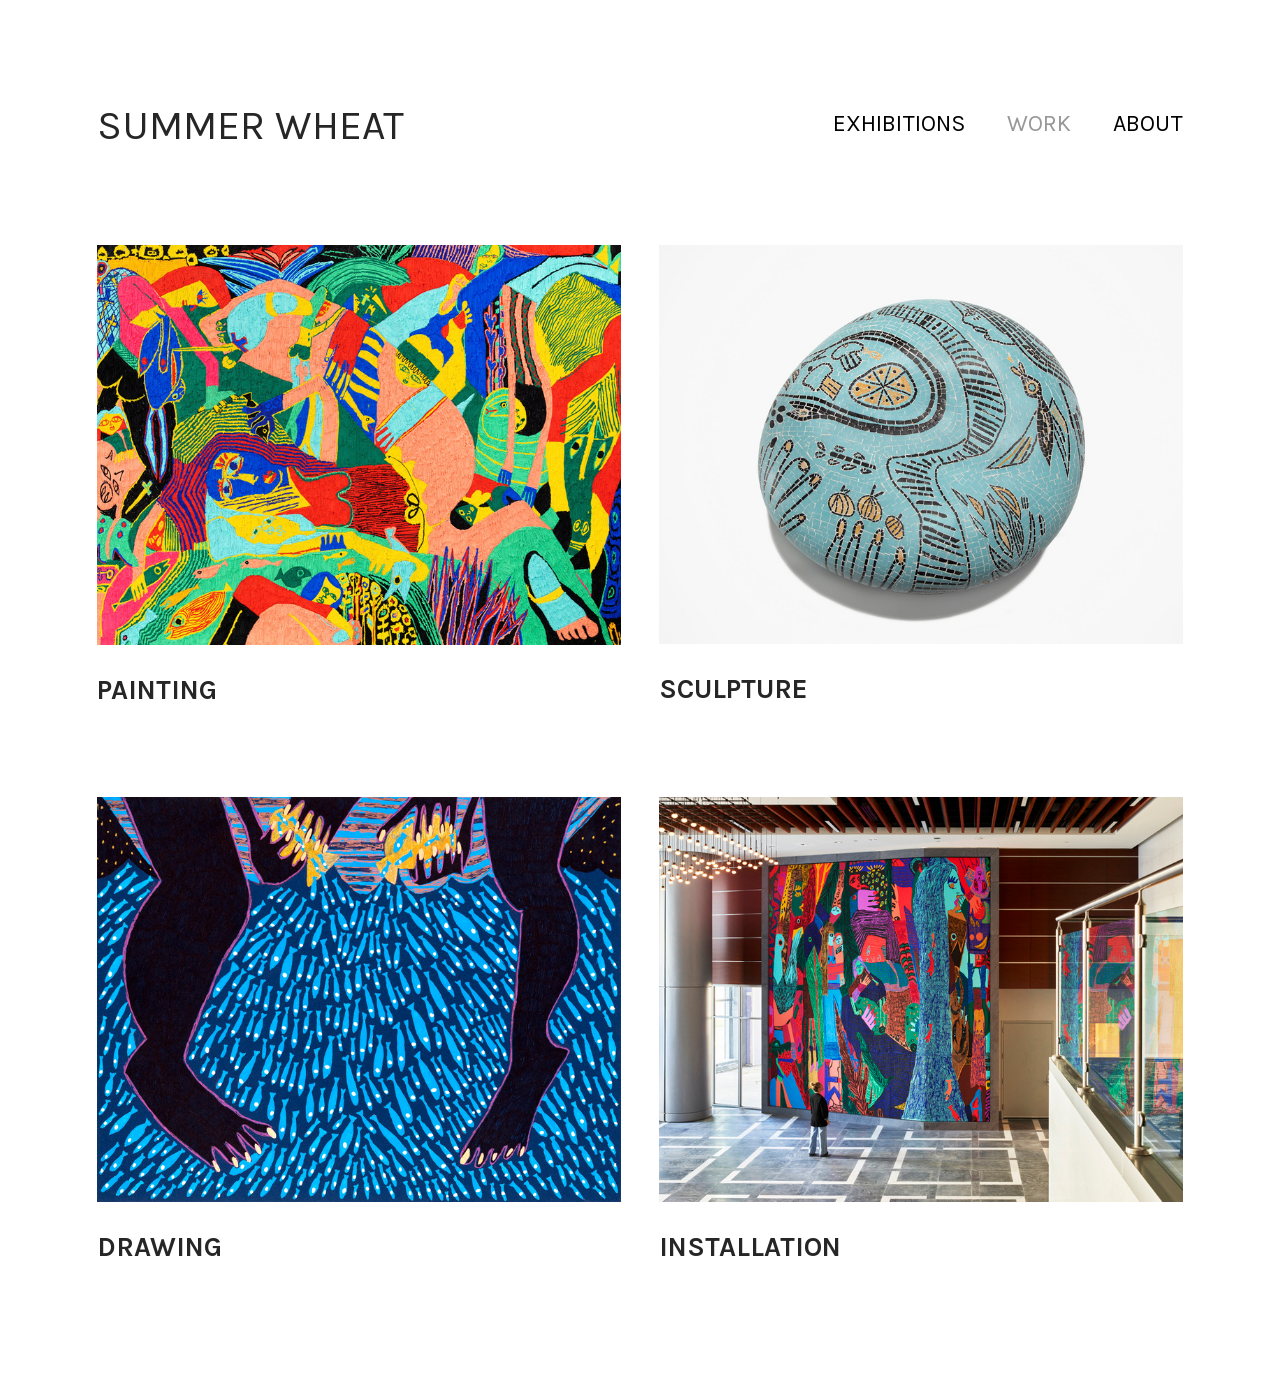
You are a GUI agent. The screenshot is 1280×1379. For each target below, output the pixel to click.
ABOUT (1148, 123)
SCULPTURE (733, 689)
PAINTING (157, 690)
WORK (1039, 123)
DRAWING (159, 1247)
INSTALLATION (750, 1247)
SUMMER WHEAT (250, 125)
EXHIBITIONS (899, 123)
